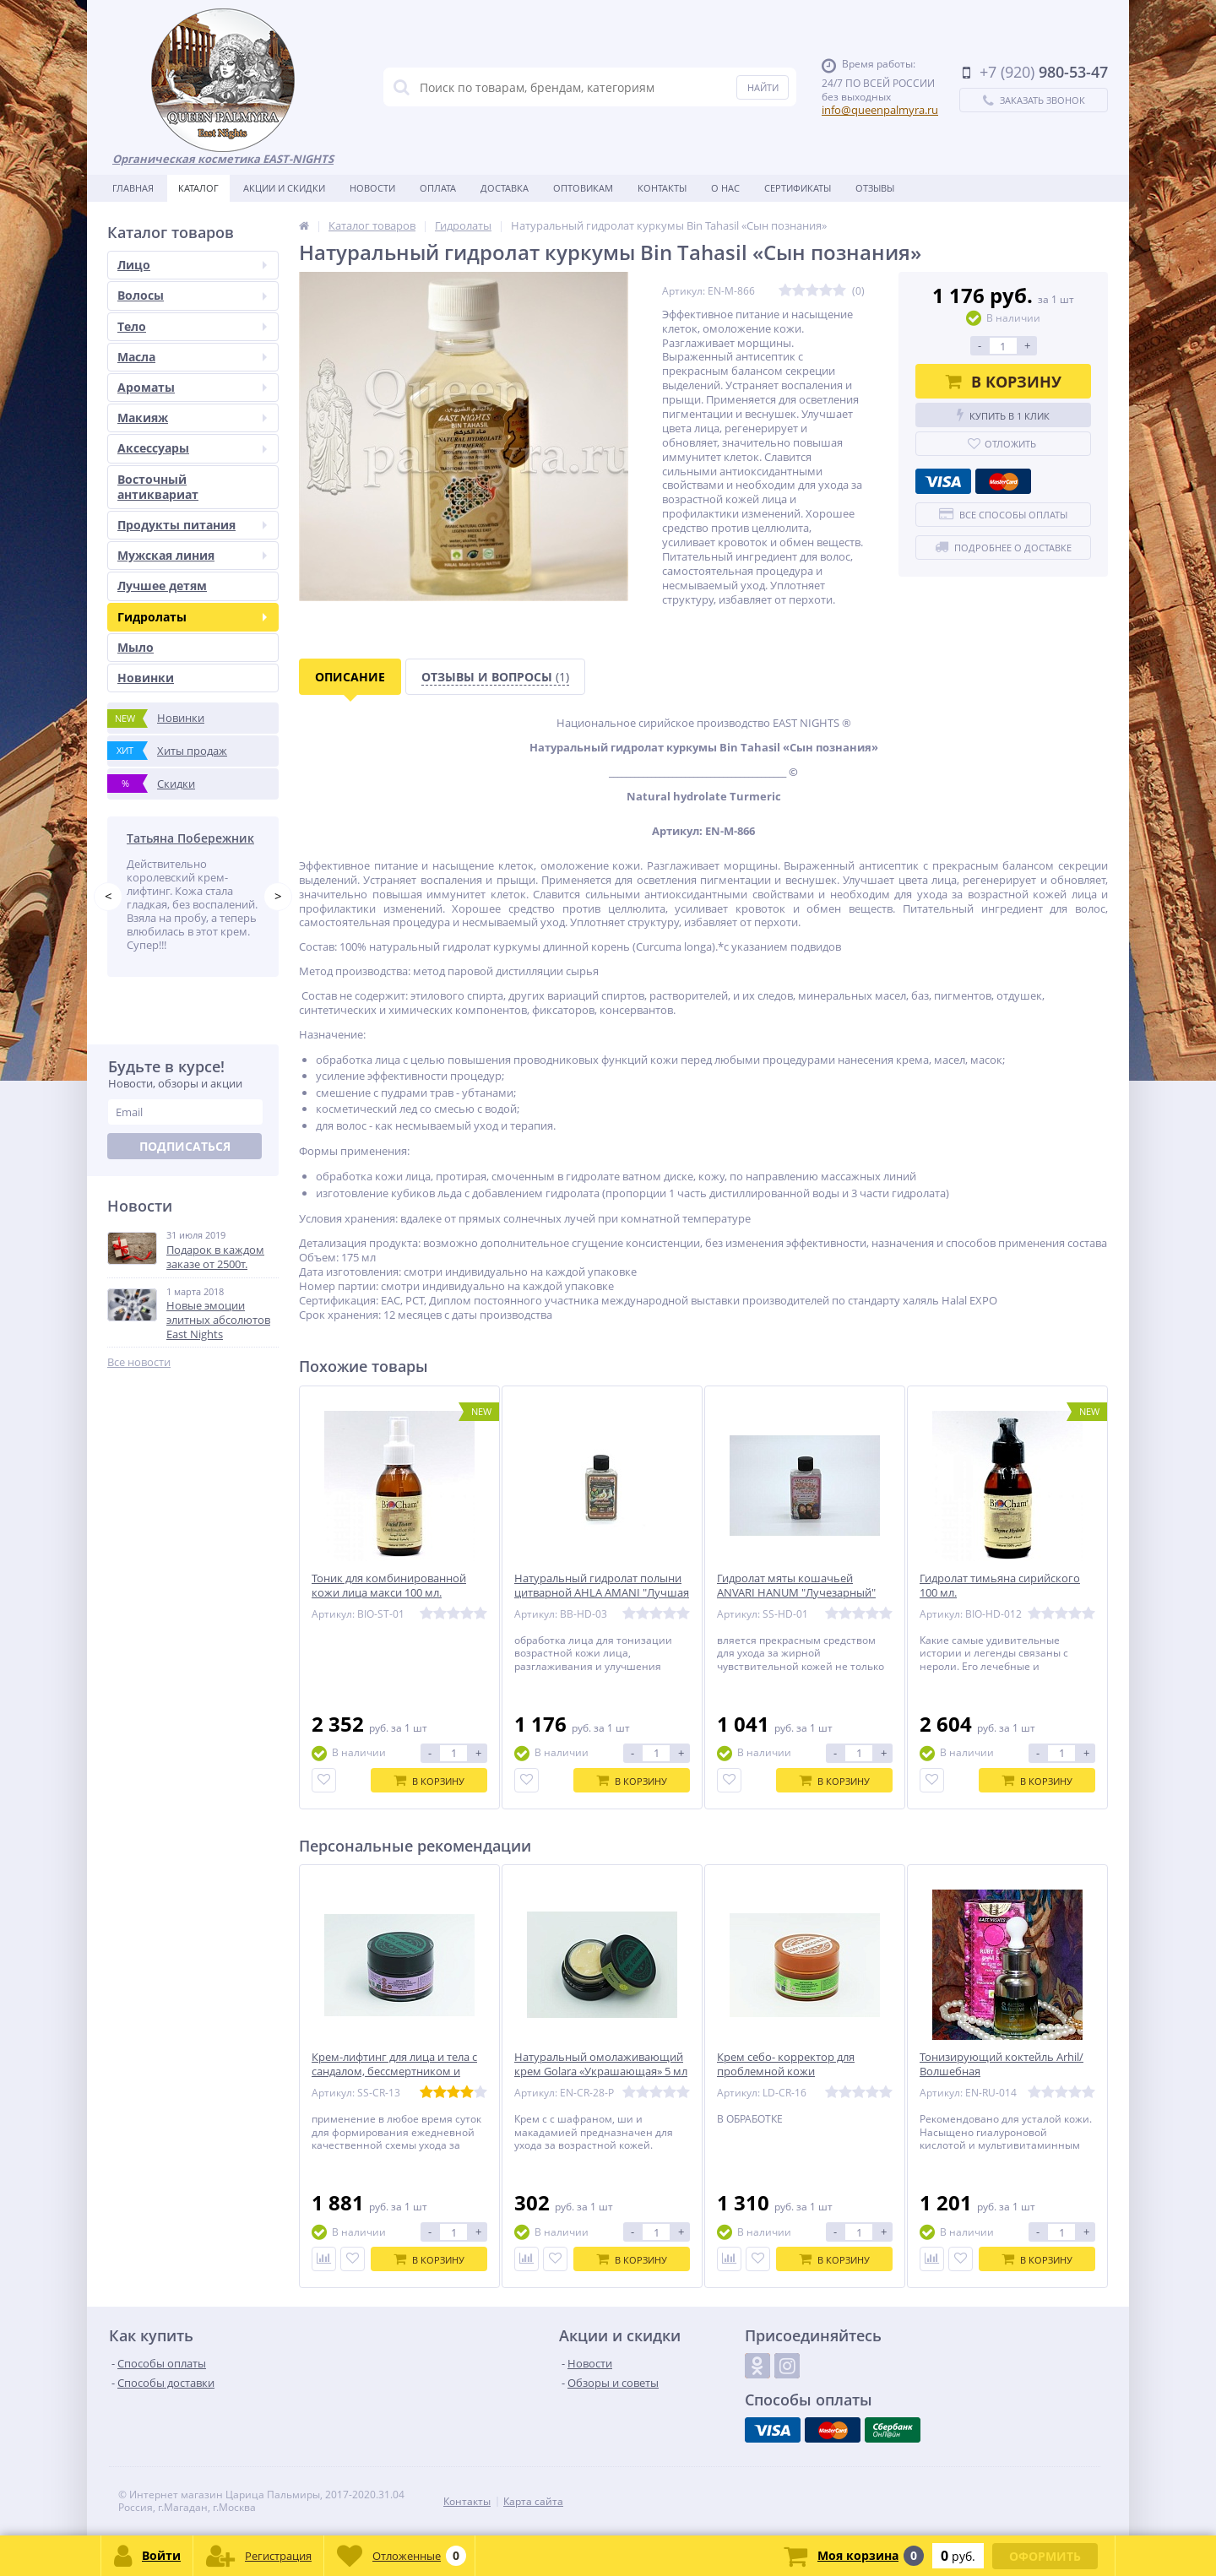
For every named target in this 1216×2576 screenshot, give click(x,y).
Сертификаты (797, 188)
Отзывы (874, 188)
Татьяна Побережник (190, 838)
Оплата (438, 188)
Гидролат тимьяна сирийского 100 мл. (1000, 1585)
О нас (725, 188)
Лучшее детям (162, 586)
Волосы (192, 295)
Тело (192, 326)
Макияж (192, 417)
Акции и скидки (284, 188)
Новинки (145, 678)
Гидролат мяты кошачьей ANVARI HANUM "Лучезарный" (796, 1585)
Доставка (504, 188)
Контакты (662, 188)
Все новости (139, 1362)
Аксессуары (192, 448)
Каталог (198, 188)
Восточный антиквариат (157, 486)
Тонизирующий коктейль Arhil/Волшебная (1001, 2064)
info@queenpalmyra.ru (880, 109)
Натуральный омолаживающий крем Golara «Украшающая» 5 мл (600, 2064)
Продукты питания (192, 525)
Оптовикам (583, 188)
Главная (133, 188)
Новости (372, 188)
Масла (192, 357)
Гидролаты (192, 617)
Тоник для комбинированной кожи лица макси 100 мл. (389, 1585)
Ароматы (192, 387)
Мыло (135, 647)
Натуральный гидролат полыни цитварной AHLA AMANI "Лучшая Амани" (601, 1592)
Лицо (192, 265)
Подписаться (185, 1146)
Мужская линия (192, 555)
